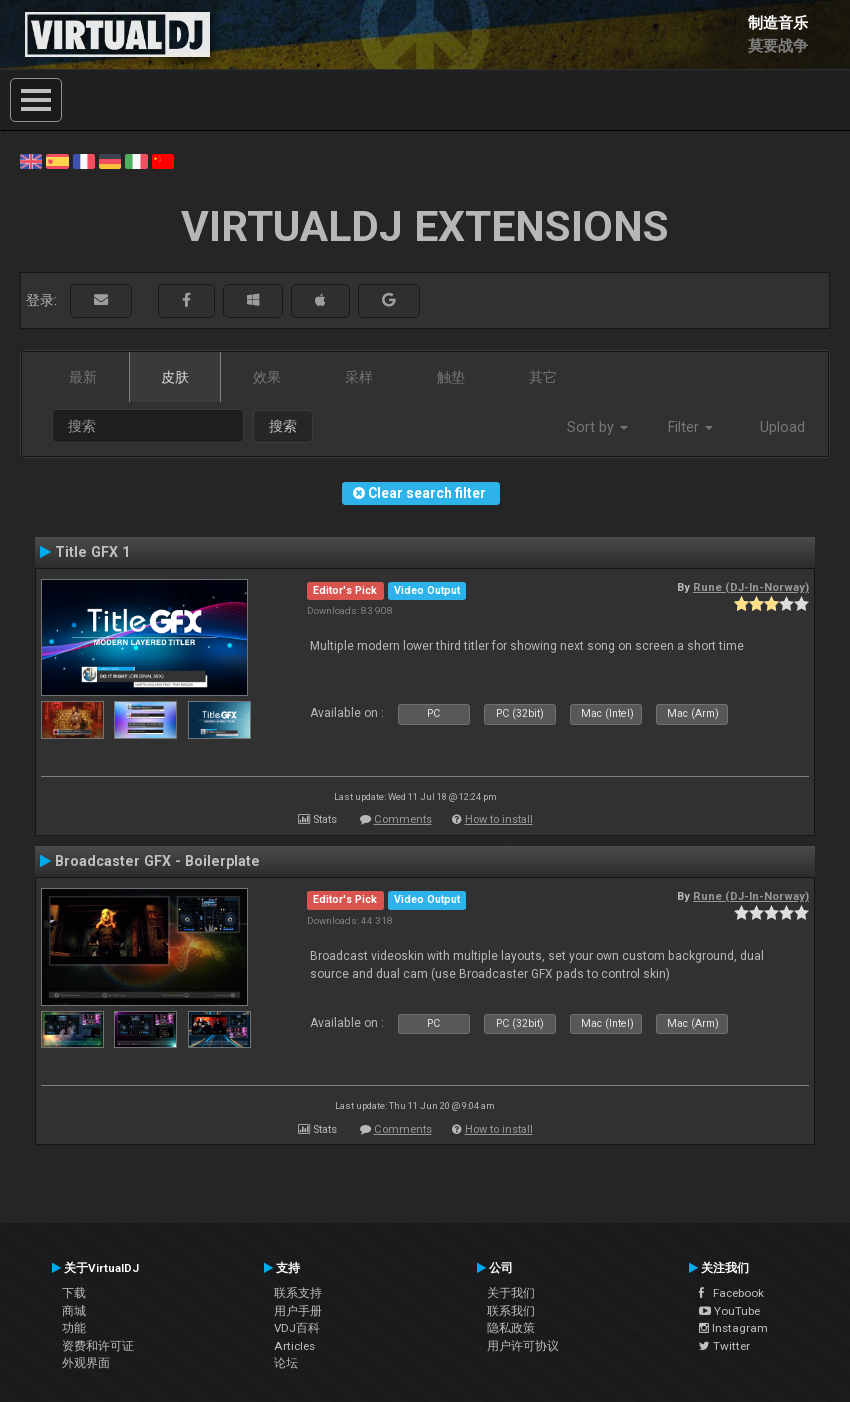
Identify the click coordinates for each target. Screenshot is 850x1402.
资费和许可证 (98, 1346)
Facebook (731, 1293)
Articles (294, 1346)
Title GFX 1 (92, 552)
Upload (782, 427)
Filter (690, 427)
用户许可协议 (523, 1346)
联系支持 (298, 1293)
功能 (74, 1328)
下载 (74, 1293)
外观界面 (86, 1363)
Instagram (733, 1328)
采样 (359, 377)
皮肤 (175, 377)
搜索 (283, 426)
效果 (267, 377)
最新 (83, 377)
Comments (403, 819)
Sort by (597, 427)
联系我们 (511, 1311)
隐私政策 (511, 1328)
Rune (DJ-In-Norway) (751, 587)
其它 (543, 377)
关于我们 (511, 1293)
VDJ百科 (297, 1328)
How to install (499, 819)
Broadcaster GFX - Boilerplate (157, 861)
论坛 (286, 1363)
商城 (74, 1311)
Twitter (724, 1346)
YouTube (729, 1311)
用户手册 (298, 1311)
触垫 (451, 377)
